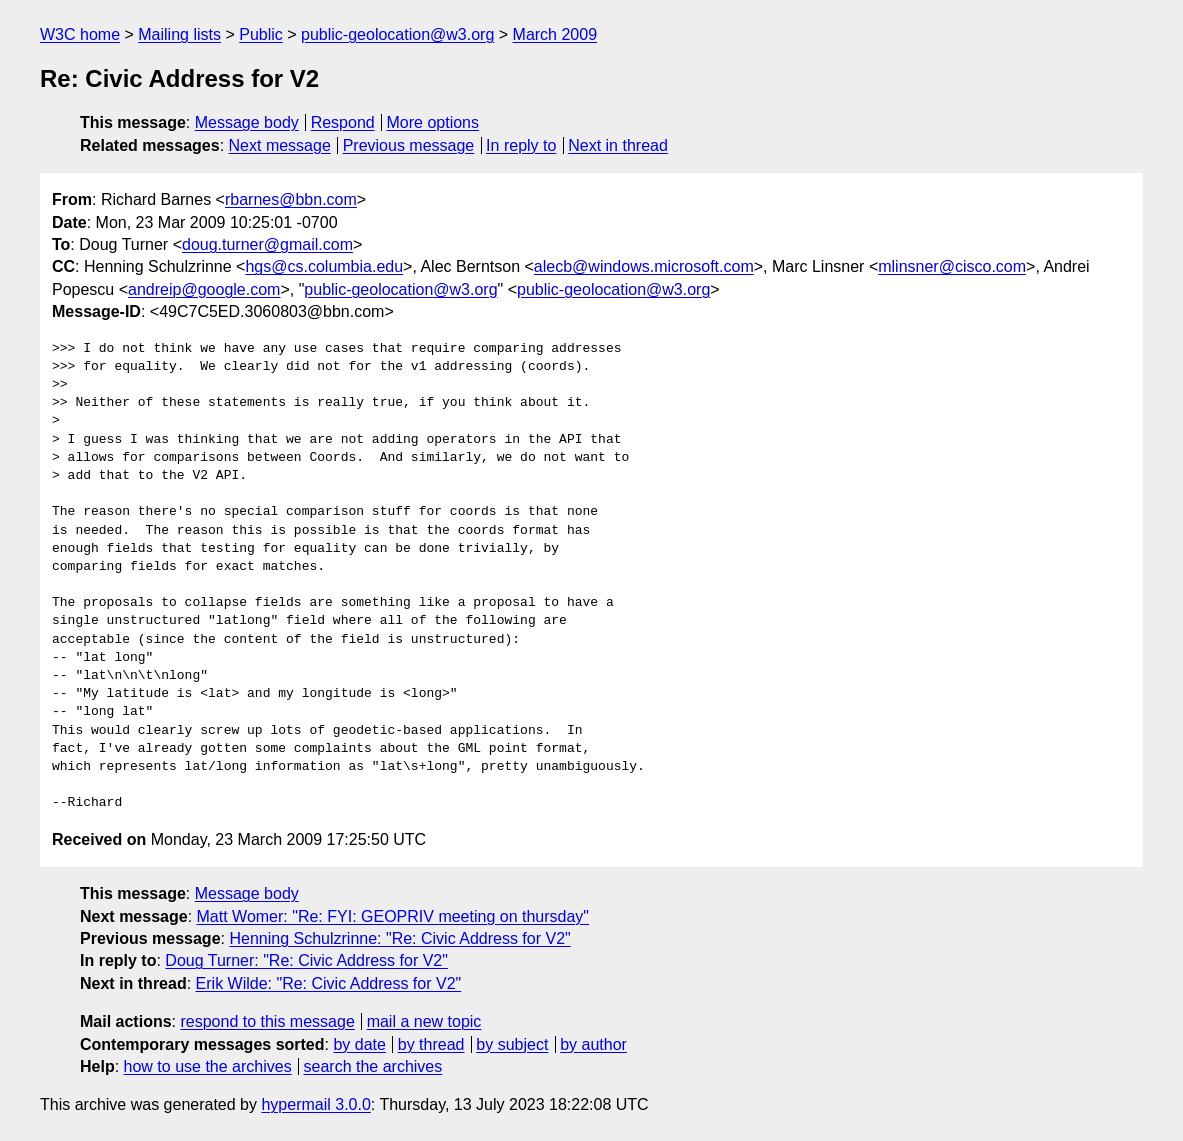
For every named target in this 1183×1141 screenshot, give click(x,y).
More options (433, 122)
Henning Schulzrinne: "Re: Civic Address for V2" (399, 938)
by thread (431, 1044)
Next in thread (618, 145)
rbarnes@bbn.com (291, 199)
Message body (247, 122)
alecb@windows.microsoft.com (644, 266)
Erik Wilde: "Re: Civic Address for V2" (329, 983)
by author (593, 1044)
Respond (343, 122)
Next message (280, 145)
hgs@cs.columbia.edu (324, 266)
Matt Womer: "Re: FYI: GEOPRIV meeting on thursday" (393, 916)
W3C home (80, 34)
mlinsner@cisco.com (952, 266)
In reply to (521, 145)
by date (359, 1044)
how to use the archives (208, 1066)
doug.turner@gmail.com (267, 244)
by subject (512, 1044)
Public (261, 34)
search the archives (373, 1066)
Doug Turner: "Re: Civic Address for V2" (306, 960)
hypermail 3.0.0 (315, 1104)
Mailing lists (179, 34)
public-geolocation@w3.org (397, 34)
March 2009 (555, 34)
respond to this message (267, 1021)
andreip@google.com (204, 289)
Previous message (409, 145)
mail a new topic (424, 1021)
